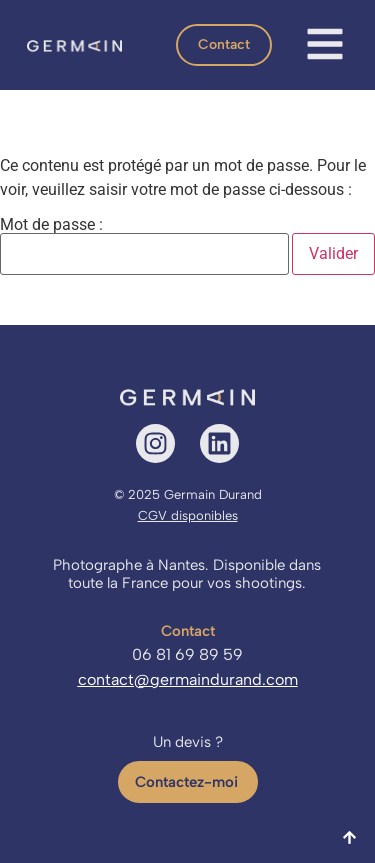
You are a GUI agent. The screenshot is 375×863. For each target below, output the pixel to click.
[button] (224, 45)
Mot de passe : (144, 246)
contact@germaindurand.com (188, 679)
